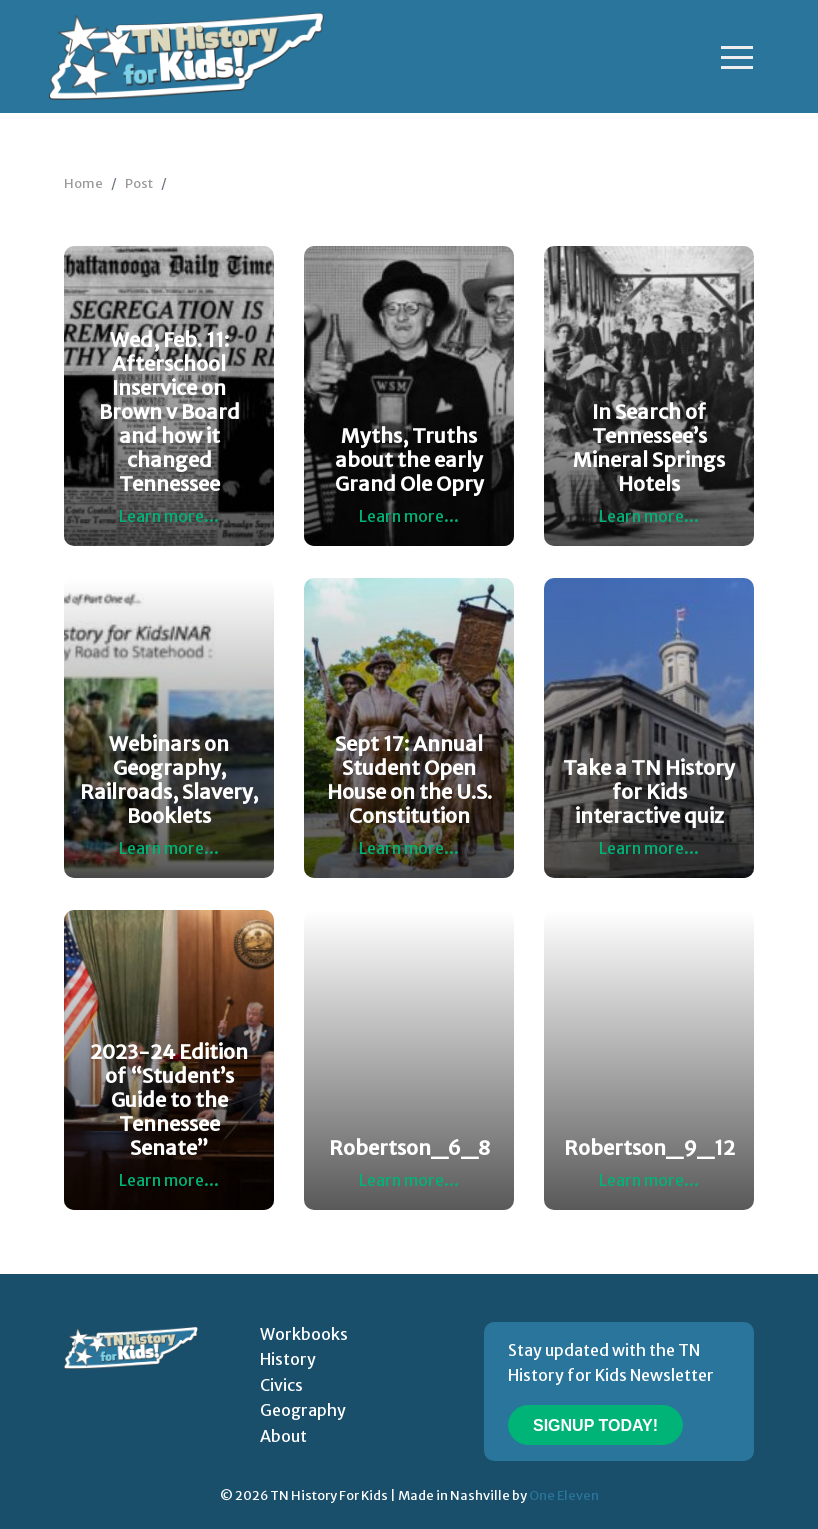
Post (139, 183)
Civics (281, 1385)
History (288, 1359)
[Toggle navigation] (737, 57)
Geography (303, 1410)
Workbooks (304, 1334)
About (283, 1436)
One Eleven (564, 1495)
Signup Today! (595, 1425)
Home (83, 183)
